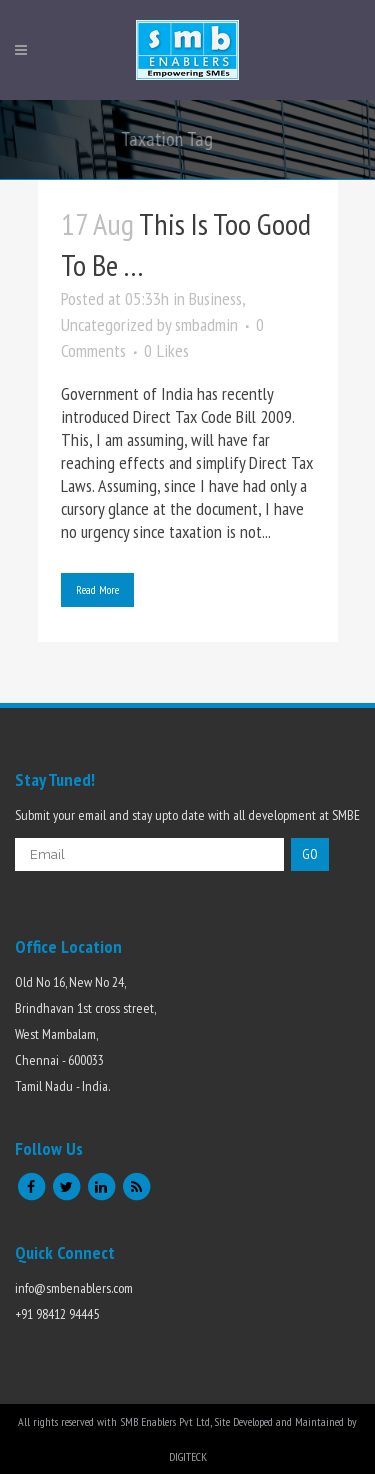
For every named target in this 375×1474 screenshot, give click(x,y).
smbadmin (206, 324)
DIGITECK (188, 1456)
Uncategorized (107, 324)
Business (215, 298)
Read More (97, 589)
